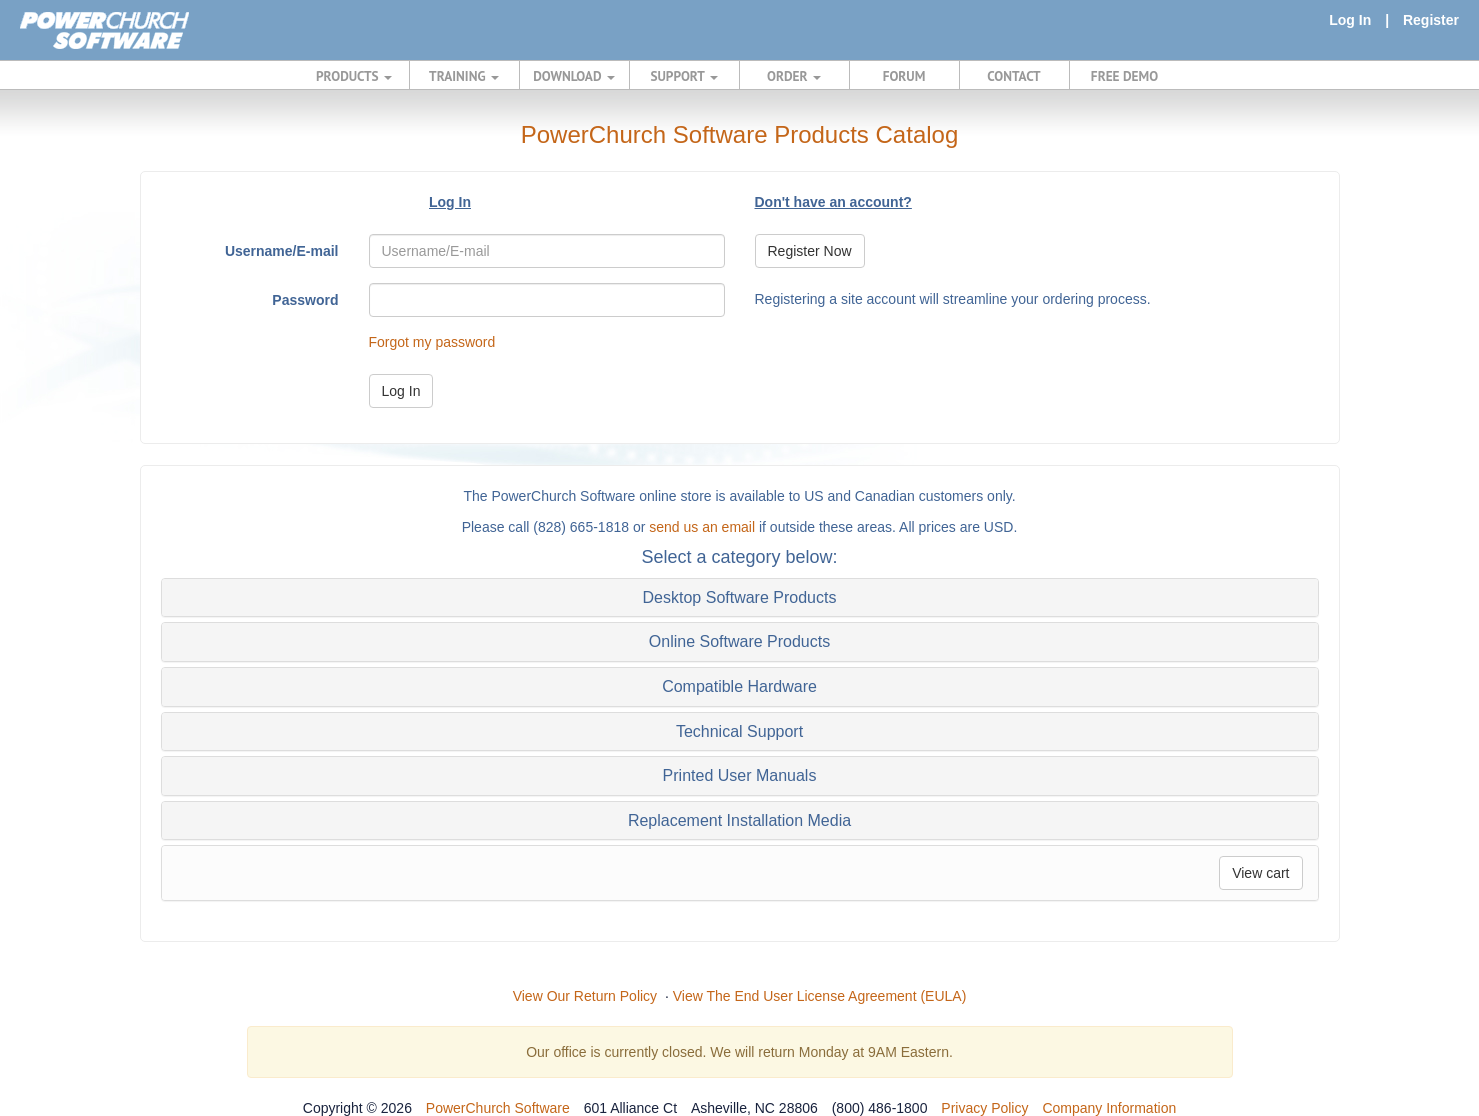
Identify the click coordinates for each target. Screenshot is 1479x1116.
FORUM (904, 76)
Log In (1350, 20)
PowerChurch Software (498, 1108)
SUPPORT (683, 76)
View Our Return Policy (585, 996)
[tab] (740, 598)
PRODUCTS (354, 76)
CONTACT (1013, 76)
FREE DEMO (1124, 76)
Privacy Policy (984, 1108)
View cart (1260, 873)
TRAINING (464, 76)
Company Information (1109, 1108)
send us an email (702, 527)
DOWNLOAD (573, 76)
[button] (740, 598)
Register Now (810, 251)
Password (305, 300)
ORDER (794, 76)
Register (1431, 20)
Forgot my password (432, 342)
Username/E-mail (282, 251)
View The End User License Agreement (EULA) (820, 996)
